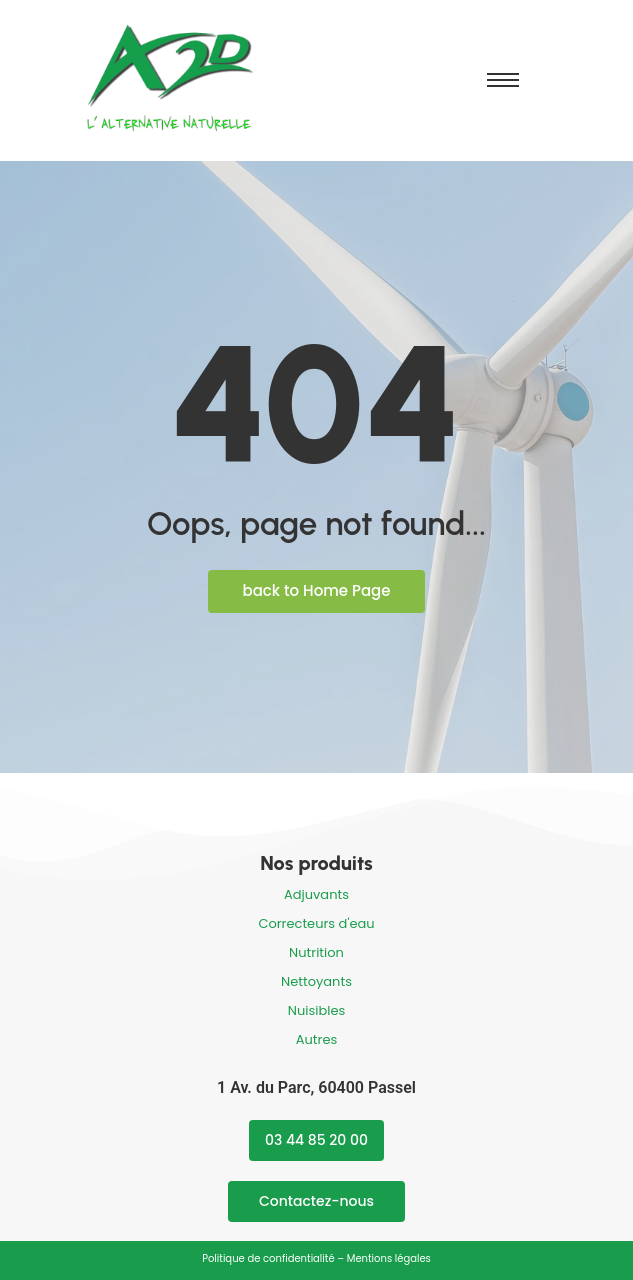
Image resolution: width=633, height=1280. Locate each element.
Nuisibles (316, 1010)
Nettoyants (316, 981)
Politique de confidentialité (268, 1258)
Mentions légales (389, 1258)
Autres (317, 1039)
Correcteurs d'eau (316, 923)
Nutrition (316, 952)
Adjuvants (316, 894)
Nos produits (316, 863)
